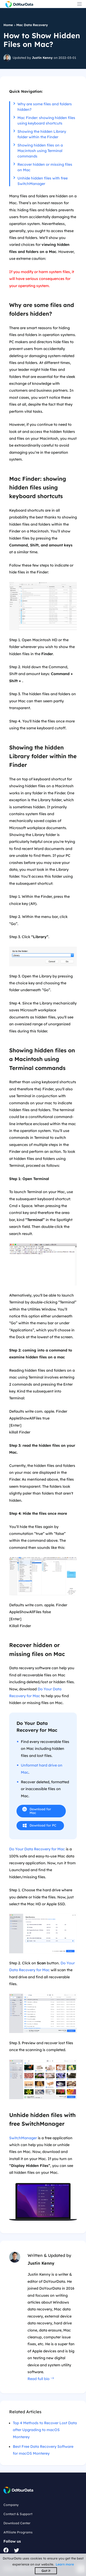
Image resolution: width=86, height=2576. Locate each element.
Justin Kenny (42, 57)
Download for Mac (40, 1811)
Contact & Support (17, 2514)
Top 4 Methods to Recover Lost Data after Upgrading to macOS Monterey (45, 2430)
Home (8, 25)
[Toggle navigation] (79, 4)
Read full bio (41, 2378)
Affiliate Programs (18, 2532)
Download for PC (43, 1825)
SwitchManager (23, 2138)
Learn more (65, 2564)
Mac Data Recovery (32, 25)
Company (11, 2505)
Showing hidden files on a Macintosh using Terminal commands (40, 150)
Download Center (17, 2523)
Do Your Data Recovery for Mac (37, 1849)
